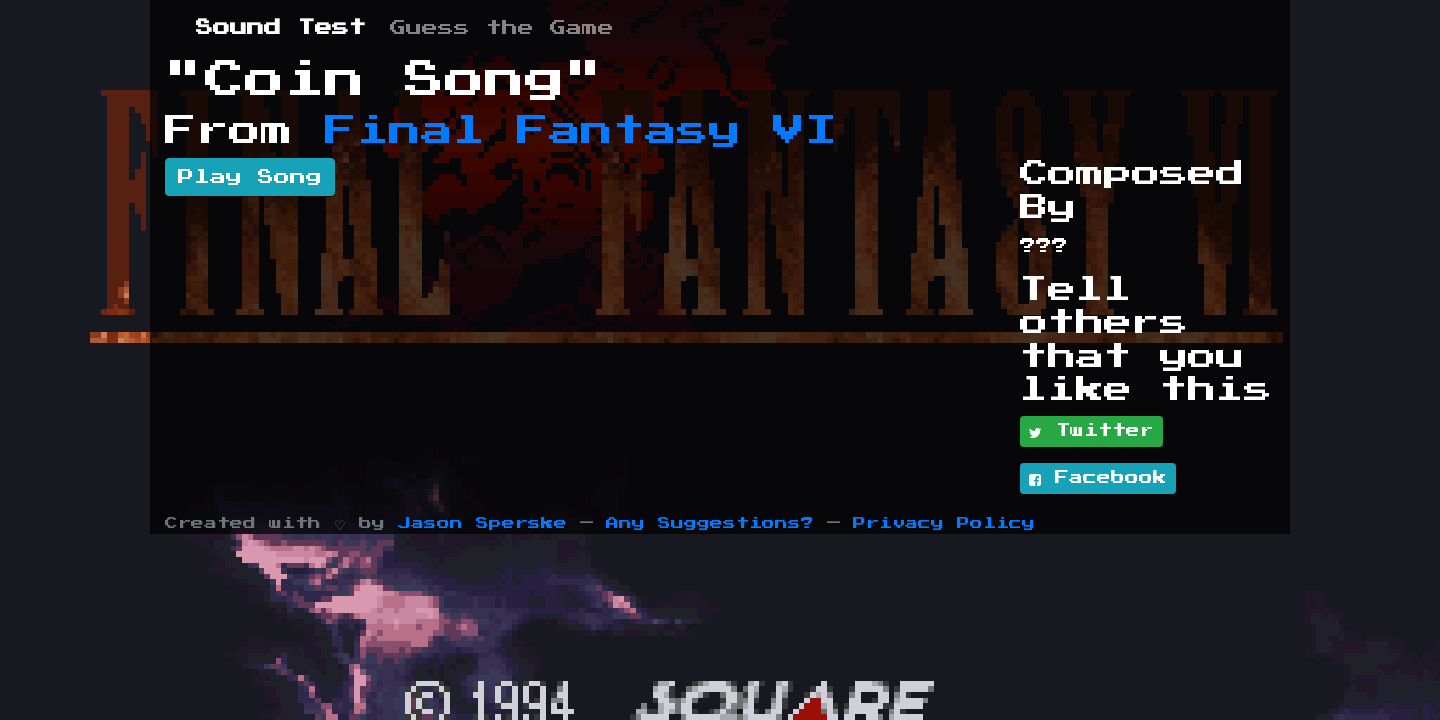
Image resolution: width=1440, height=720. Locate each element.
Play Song (250, 177)
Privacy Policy (944, 523)
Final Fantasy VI (581, 131)
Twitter (1091, 432)
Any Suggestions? (710, 523)
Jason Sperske (482, 523)
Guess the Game (502, 28)
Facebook (1098, 479)
